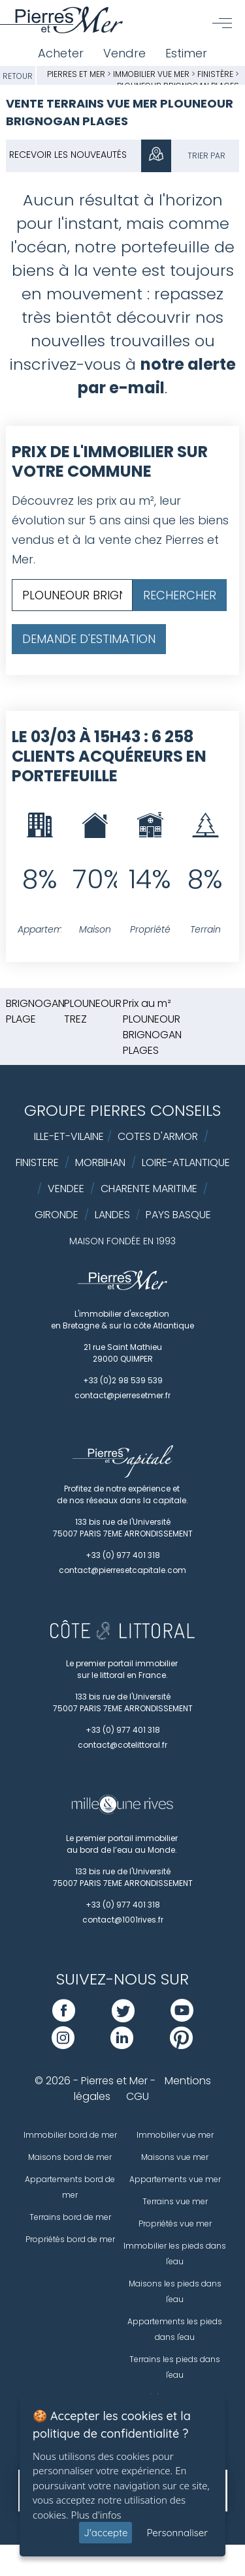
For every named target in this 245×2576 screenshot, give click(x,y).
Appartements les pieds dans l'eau (174, 2329)
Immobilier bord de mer (70, 2134)
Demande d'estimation (88, 639)
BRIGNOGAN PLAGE (35, 1011)
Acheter (61, 53)
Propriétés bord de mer (70, 2239)
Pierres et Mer (76, 74)
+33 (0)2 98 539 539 (123, 1380)
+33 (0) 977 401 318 (123, 1555)
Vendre (124, 53)
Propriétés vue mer (175, 2223)
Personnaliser (177, 2532)
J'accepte (105, 2532)
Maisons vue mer (174, 2157)
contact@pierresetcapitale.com (122, 1570)
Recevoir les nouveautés (68, 154)
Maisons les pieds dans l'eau (175, 2291)
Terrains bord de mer (70, 2217)
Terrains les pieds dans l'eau (174, 2367)
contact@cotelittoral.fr (122, 1744)
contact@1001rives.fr (122, 1919)
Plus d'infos (96, 2514)
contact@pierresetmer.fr (122, 1395)
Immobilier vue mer (152, 74)
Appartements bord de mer (70, 2187)
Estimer (186, 53)
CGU (137, 2096)
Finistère (215, 74)
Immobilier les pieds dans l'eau (174, 2253)
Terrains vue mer (175, 2201)
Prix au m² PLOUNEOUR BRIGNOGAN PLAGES (152, 1027)
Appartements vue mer (175, 2179)
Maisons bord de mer (70, 2157)
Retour (18, 76)
